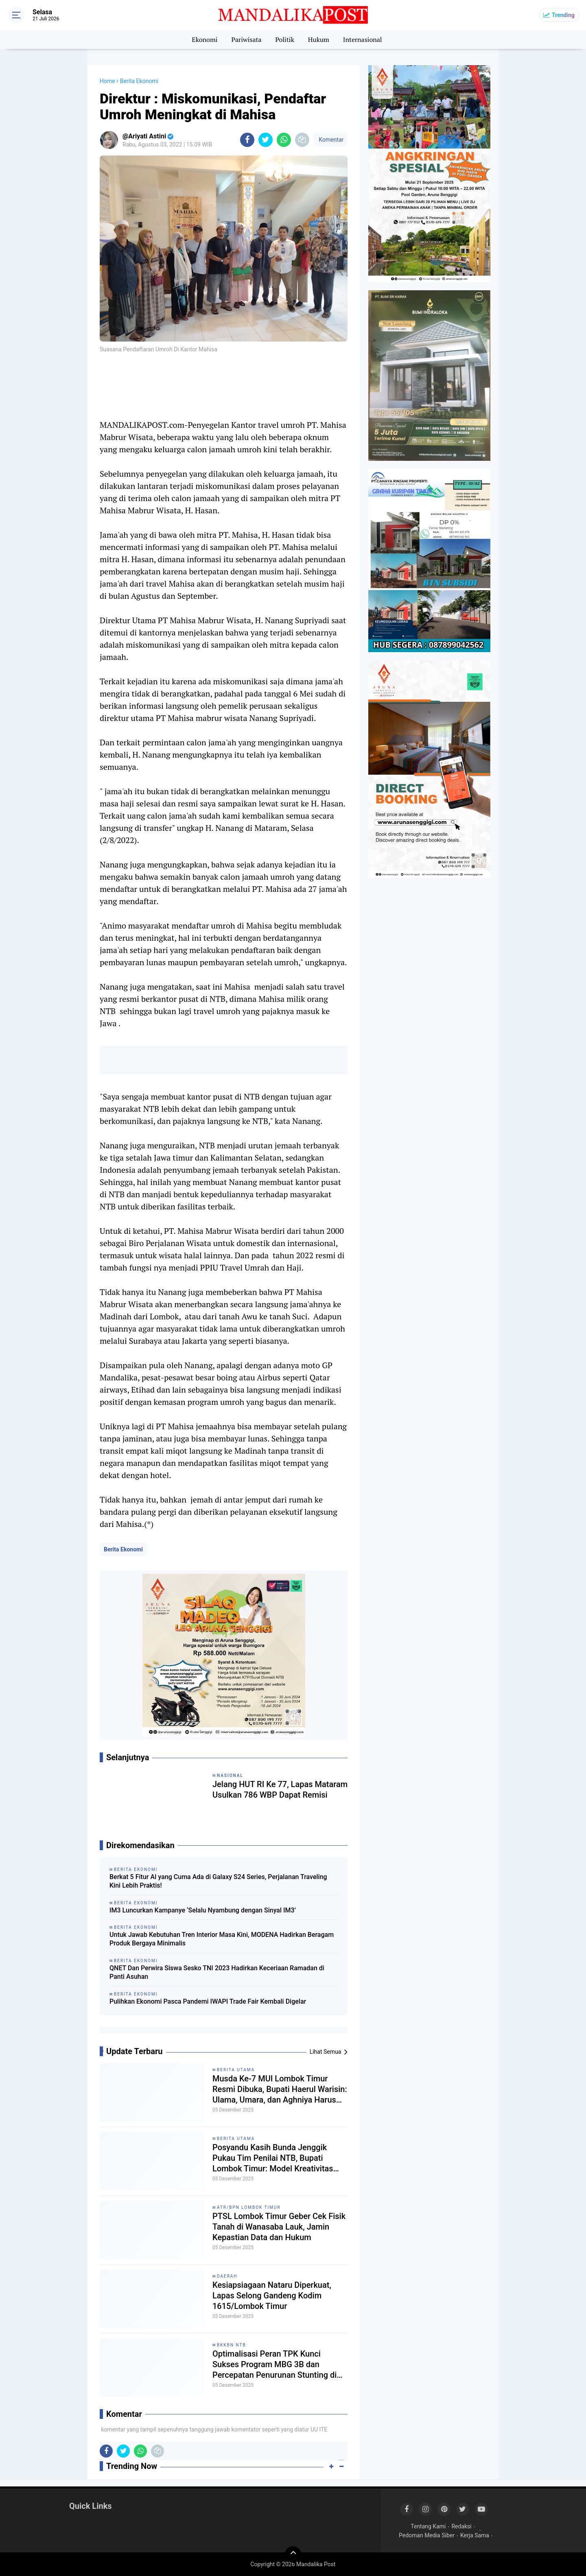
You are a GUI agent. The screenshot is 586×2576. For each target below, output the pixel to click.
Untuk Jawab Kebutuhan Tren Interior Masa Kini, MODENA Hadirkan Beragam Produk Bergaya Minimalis (221, 1939)
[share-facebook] (247, 140)
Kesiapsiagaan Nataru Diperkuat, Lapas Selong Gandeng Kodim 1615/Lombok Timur (271, 2295)
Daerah (227, 2276)
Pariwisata (246, 39)
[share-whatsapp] (284, 140)
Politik (284, 39)
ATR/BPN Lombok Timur (249, 2207)
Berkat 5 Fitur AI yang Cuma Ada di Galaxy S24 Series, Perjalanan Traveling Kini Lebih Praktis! (218, 1881)
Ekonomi (204, 39)
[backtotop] (293, 2554)
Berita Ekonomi (123, 1549)
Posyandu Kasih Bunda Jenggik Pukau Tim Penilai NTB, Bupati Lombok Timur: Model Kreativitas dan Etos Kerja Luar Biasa (272, 2158)
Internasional (362, 39)
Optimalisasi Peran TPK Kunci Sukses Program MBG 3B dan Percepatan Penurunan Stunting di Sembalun (274, 2364)
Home (107, 81)
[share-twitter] (265, 140)
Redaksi (461, 2526)
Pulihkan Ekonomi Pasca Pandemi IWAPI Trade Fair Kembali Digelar (207, 2001)
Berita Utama (236, 2070)
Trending (563, 15)
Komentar (330, 139)
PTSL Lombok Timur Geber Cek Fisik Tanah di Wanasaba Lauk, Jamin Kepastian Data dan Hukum (278, 2226)
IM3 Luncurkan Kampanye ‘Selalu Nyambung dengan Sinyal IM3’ (202, 1910)
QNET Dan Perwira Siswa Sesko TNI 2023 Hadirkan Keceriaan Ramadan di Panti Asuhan (216, 1972)
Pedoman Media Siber (427, 2535)
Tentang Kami (428, 2526)
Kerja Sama (474, 2535)
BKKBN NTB (231, 2345)
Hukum (318, 39)
